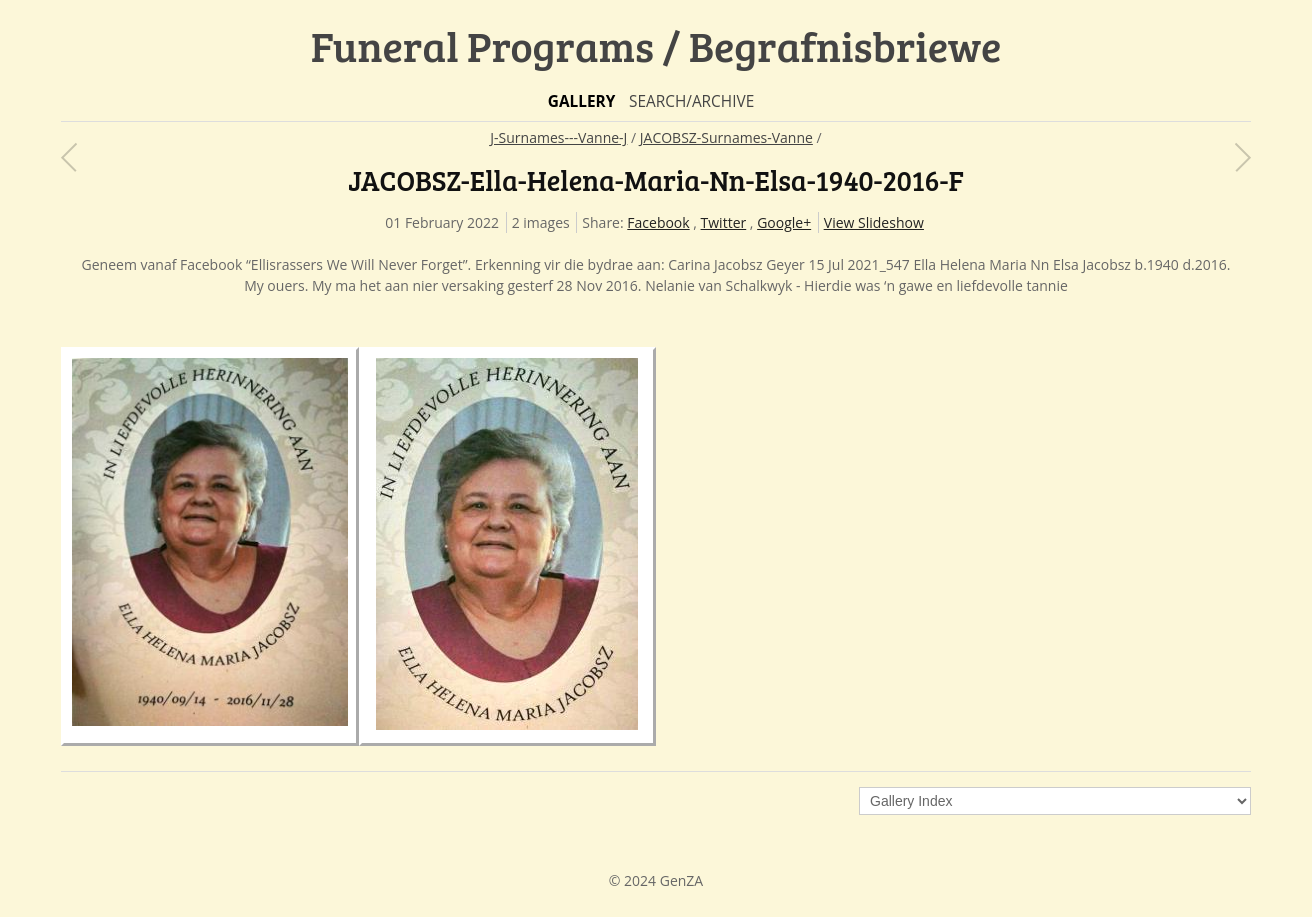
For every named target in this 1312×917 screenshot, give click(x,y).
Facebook (658, 222)
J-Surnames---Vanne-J (558, 137)
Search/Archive (691, 101)
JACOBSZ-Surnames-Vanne (726, 137)
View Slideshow (874, 222)
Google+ (784, 222)
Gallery (582, 101)
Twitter (724, 222)
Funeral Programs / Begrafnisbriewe (656, 45)
